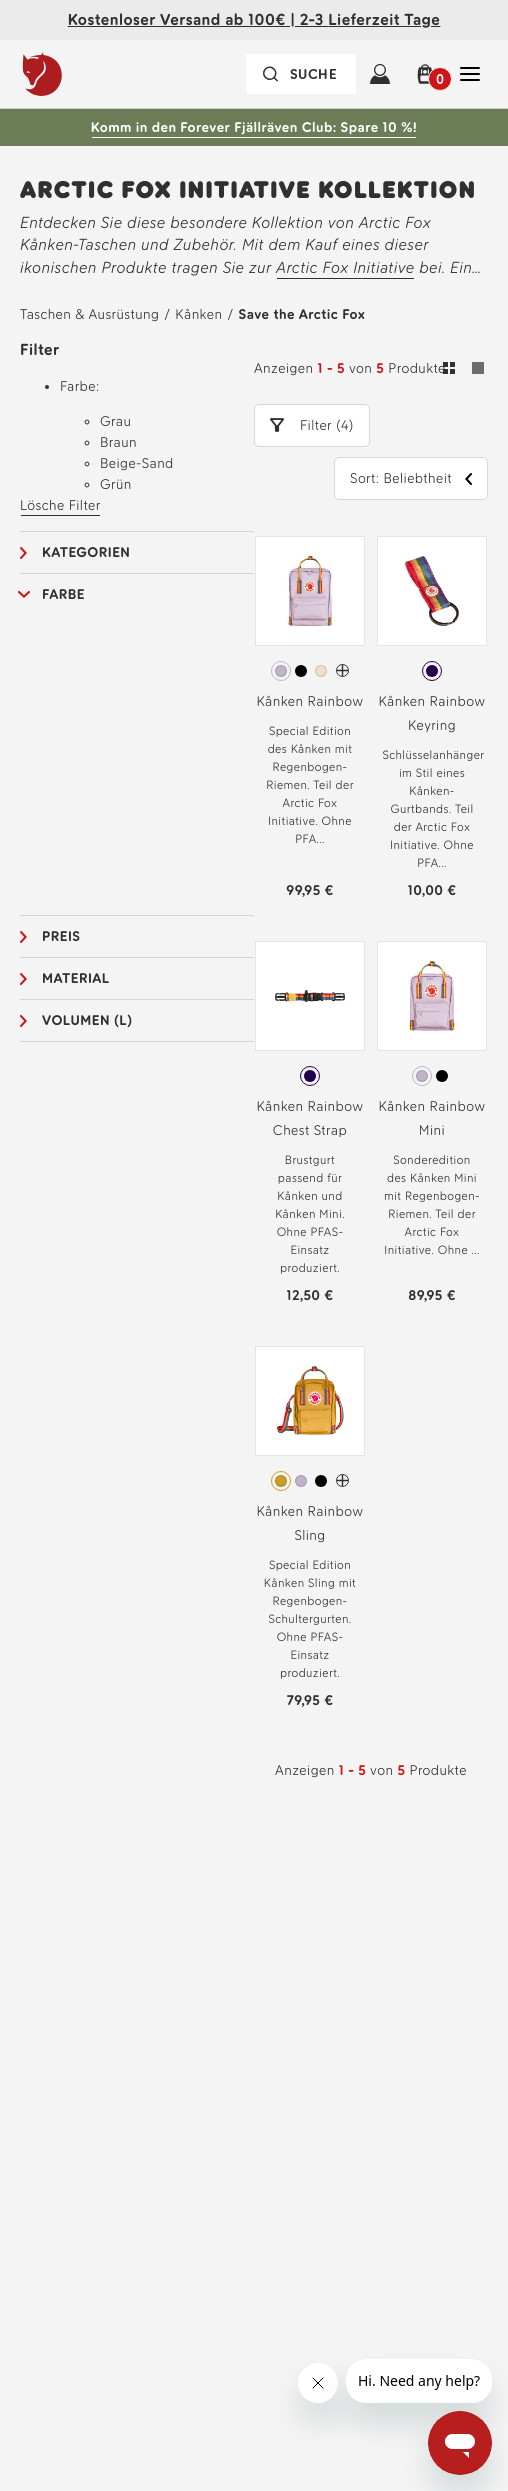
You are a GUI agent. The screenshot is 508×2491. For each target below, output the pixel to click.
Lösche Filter (60, 505)
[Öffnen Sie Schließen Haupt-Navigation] (470, 74)
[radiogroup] (310, 671)
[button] (425, 74)
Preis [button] (61, 936)
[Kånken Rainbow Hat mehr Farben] (342, 670)
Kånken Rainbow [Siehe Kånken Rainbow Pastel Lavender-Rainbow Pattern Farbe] (309, 701)
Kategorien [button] (86, 552)
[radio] (281, 671)
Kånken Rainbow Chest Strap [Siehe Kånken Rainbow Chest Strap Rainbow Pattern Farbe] (309, 1118)
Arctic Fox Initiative (345, 267)
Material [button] (76, 978)
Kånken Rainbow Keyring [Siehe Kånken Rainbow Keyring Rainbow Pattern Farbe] (431, 713)
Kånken (198, 314)
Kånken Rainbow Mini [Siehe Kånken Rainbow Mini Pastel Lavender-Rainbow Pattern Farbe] (431, 1118)
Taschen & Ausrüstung (89, 314)
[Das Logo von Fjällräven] (83, 74)
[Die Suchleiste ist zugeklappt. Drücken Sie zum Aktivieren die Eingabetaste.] (301, 74)
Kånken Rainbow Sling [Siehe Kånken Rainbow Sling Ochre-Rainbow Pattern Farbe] (309, 1523)
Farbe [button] (63, 594)
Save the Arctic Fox (302, 314)
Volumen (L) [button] (87, 1020)
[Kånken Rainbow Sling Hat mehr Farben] (342, 1480)
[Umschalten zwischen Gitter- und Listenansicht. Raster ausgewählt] (463, 371)
